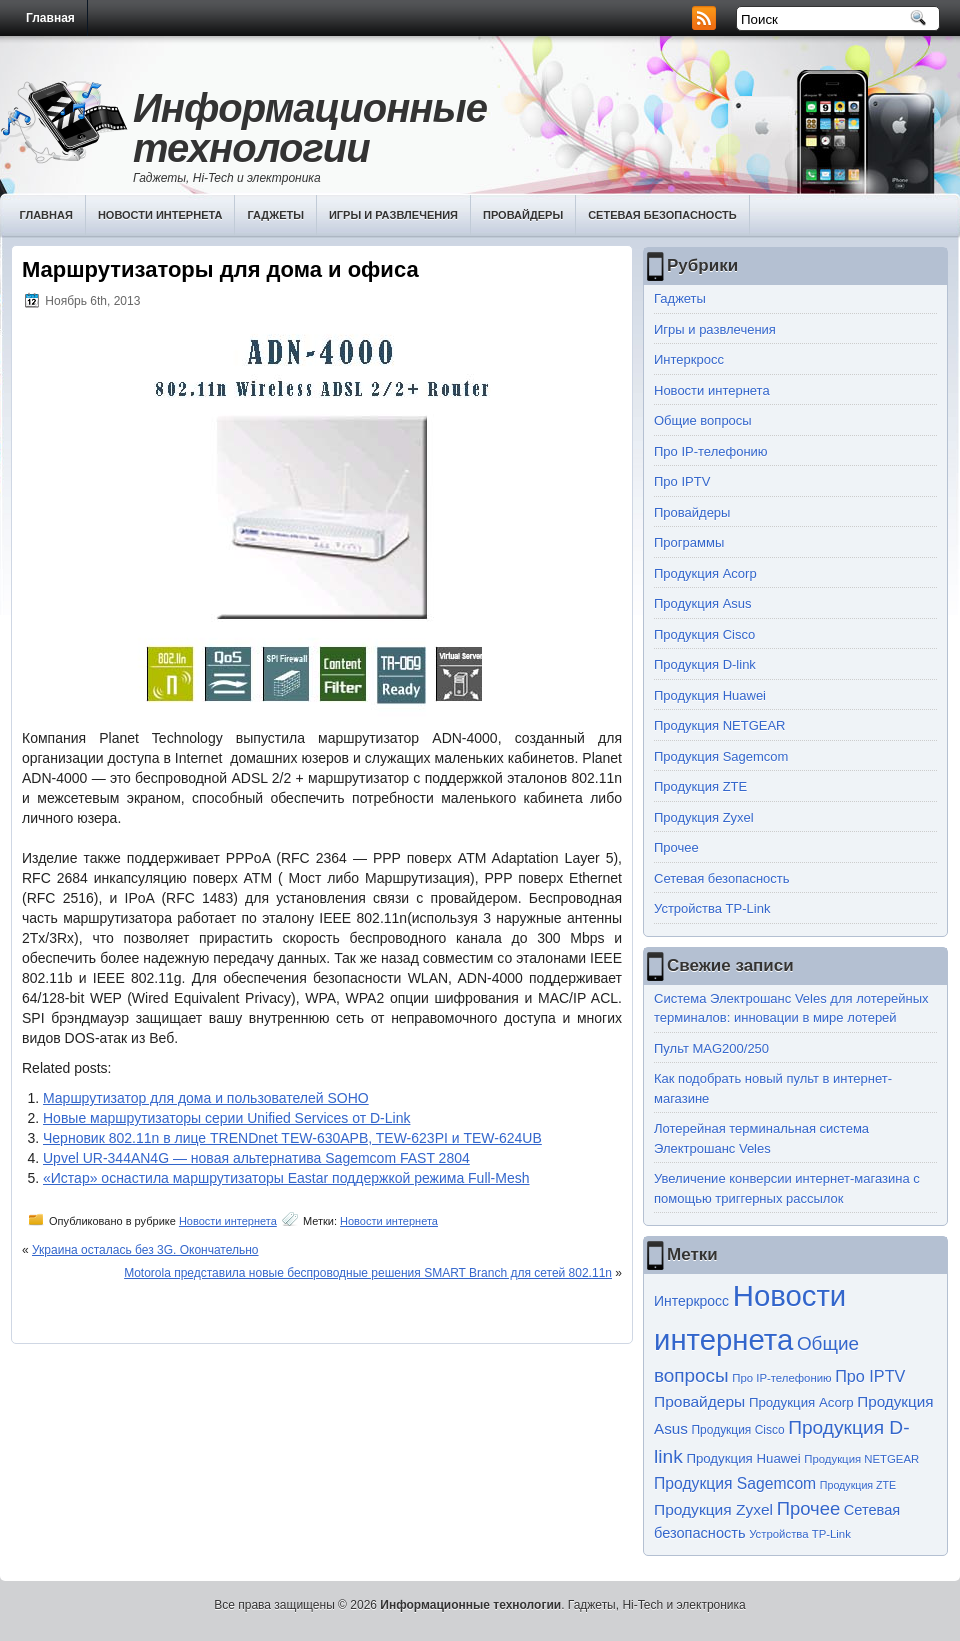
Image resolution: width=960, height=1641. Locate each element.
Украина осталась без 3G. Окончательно (145, 1250)
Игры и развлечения (393, 215)
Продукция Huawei (710, 695)
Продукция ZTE (700, 786)
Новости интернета (160, 215)
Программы (689, 542)
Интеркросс (689, 359)
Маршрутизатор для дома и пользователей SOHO (206, 1098)
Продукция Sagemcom (721, 756)
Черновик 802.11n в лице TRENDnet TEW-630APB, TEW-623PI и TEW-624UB (292, 1138)
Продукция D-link (705, 664)
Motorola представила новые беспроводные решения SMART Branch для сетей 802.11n (368, 1273)
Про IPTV (682, 481)
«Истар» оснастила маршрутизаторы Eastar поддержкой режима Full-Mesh (286, 1178)
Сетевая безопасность (662, 215)
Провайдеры (523, 215)
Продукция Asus (703, 603)
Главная (50, 18)
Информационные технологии (310, 128)
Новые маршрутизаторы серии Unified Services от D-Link (226, 1118)
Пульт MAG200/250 (711, 1048)
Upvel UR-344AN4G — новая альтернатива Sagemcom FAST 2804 (256, 1158)
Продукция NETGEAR (720, 725)
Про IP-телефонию (711, 451)
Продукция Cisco (704, 634)
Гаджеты (275, 215)
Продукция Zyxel (704, 817)
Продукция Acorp (705, 573)
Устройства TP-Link (712, 908)
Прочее (676, 847)
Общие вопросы (703, 420)
